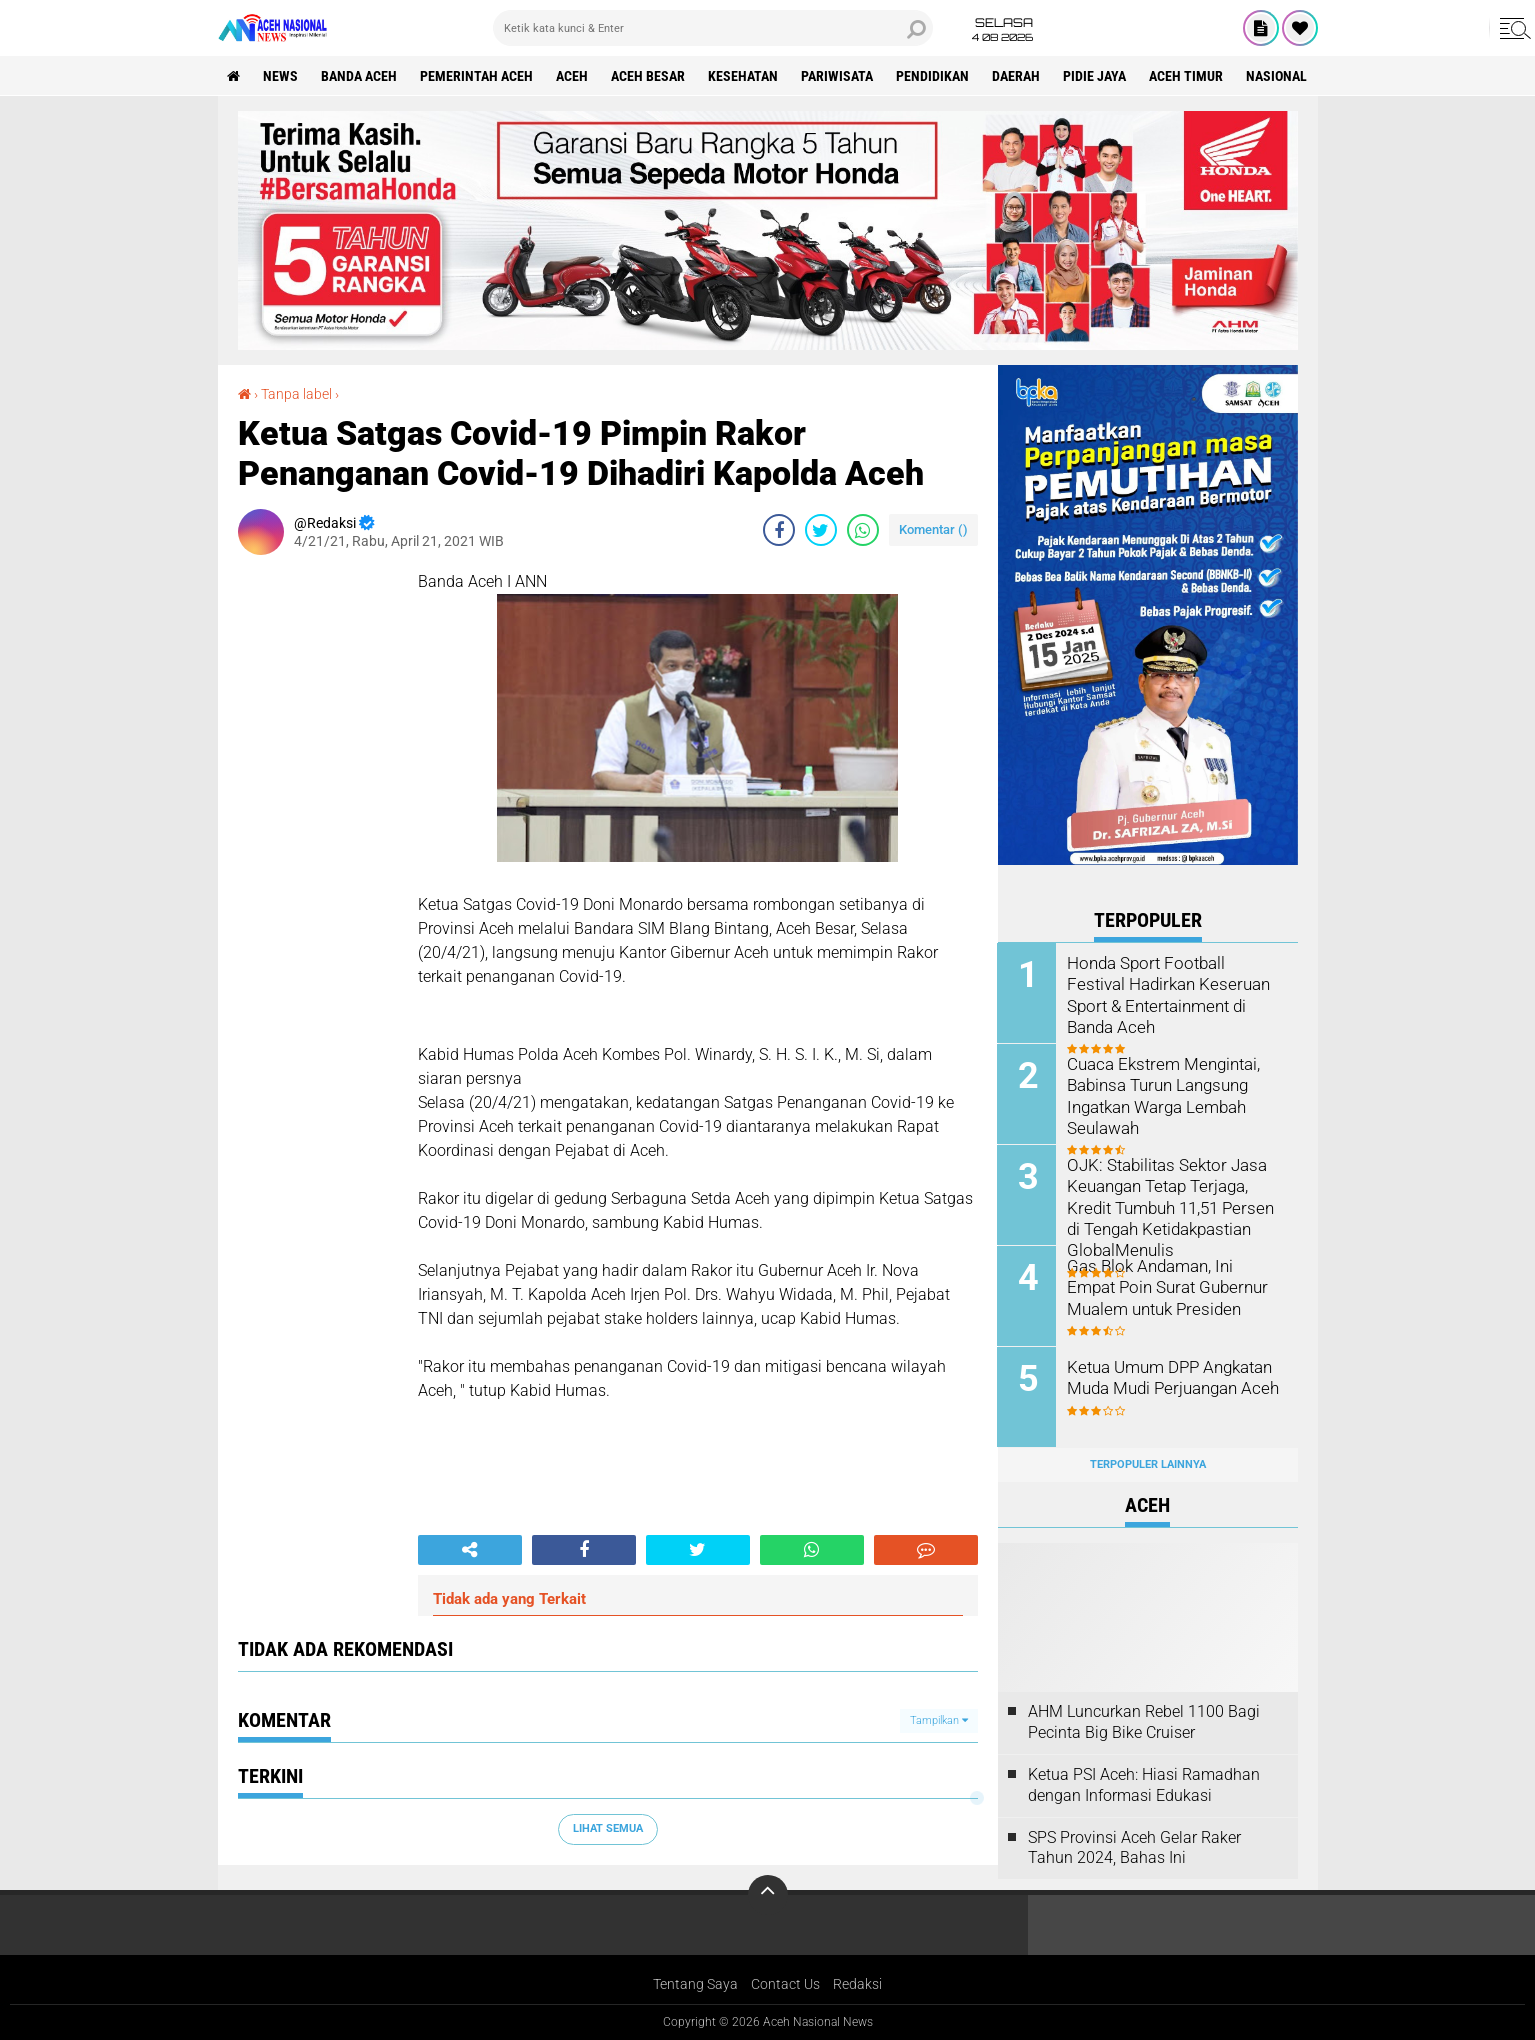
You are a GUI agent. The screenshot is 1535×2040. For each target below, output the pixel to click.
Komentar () (933, 529)
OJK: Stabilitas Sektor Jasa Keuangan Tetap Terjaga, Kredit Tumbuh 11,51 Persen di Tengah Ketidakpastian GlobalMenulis (1167, 1206)
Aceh (573, 76)
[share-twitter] (821, 530)
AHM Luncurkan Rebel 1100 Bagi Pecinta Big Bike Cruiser (1144, 1722)
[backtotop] (768, 1895)
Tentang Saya (695, 1984)
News (281, 76)
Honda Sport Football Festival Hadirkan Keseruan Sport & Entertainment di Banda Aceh (1172, 983)
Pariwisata (838, 76)
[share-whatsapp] (863, 530)
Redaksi (857, 1984)
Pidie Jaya (1095, 76)
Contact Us (785, 1984)
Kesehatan (744, 76)
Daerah (1017, 76)
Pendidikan (933, 76)
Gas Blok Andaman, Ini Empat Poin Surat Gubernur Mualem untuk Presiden (1173, 1286)
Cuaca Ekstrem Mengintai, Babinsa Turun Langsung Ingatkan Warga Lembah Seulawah (1160, 1094)
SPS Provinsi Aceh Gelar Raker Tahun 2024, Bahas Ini (1134, 1848)
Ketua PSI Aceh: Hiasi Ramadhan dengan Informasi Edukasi (1144, 1785)
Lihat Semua (608, 1828)
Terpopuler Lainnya (1148, 1464)
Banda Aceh (360, 76)
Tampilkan (939, 1720)
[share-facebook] (779, 530)
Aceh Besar (649, 76)
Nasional (1277, 76)
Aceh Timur (1187, 76)
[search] (713, 28)
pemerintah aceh (477, 76)
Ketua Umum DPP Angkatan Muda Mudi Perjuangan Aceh (1170, 1377)
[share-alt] (470, 1550)
